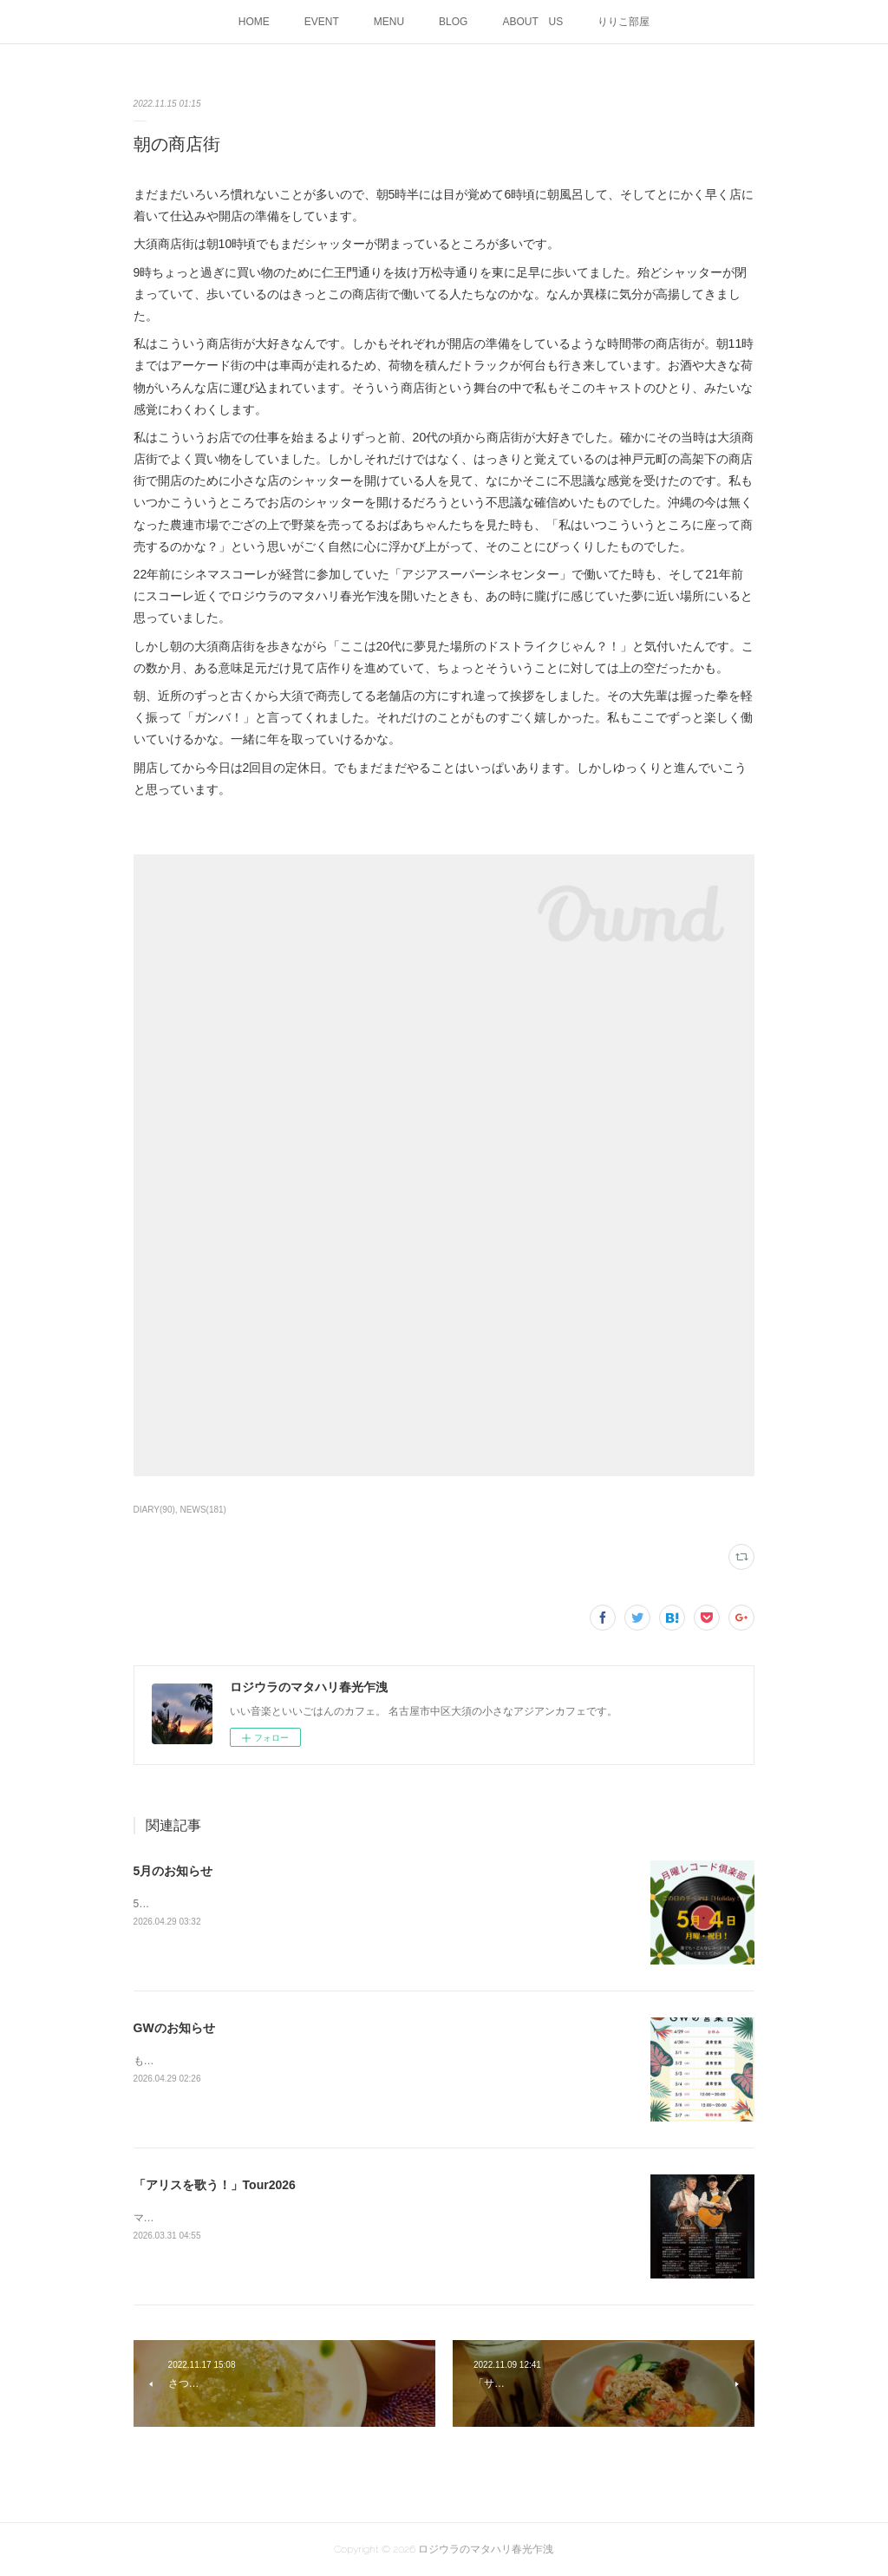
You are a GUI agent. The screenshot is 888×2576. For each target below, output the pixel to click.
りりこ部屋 (623, 22)
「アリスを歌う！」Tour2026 (215, 2185)
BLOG (453, 22)
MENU (389, 22)
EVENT (321, 22)
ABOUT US (532, 22)
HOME (254, 22)
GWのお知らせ (174, 2028)
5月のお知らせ (173, 1871)
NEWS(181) (203, 1509)
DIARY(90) (154, 1509)
